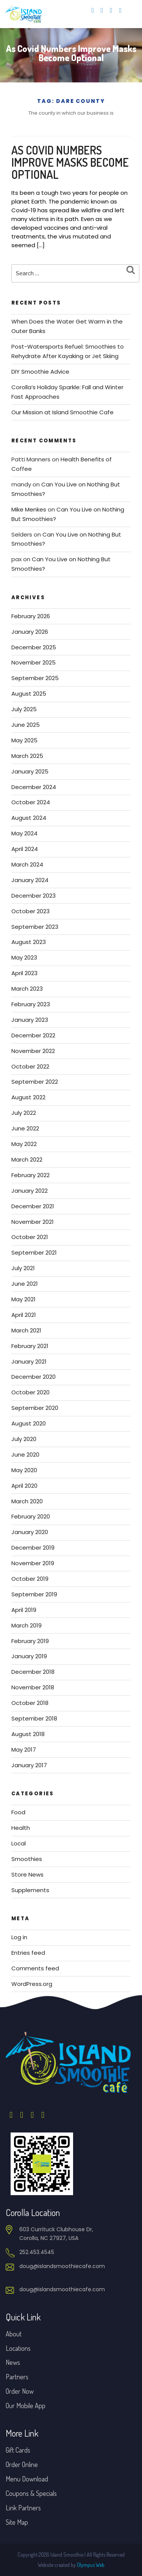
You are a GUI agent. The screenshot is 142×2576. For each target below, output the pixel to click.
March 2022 (26, 1159)
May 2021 (23, 1299)
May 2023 (24, 957)
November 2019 (32, 1563)
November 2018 (32, 1687)
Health (20, 1828)
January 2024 (29, 880)
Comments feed (35, 1968)
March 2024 (27, 864)
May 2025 (24, 740)
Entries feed (28, 1953)
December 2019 (33, 1548)
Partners (17, 2376)
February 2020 (30, 1516)
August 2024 (28, 818)
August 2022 (28, 1097)
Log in (19, 1937)
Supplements (30, 1890)
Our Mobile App (25, 2405)
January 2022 (29, 1191)
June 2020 (25, 1454)
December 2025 (33, 647)
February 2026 (30, 616)
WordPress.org (31, 1984)
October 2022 (30, 1066)
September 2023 (34, 927)
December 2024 (33, 787)
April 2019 (23, 1610)
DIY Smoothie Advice (40, 372)
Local (18, 1843)
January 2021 (29, 1361)
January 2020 (29, 1532)
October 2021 (29, 1237)
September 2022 (34, 1082)
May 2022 (24, 1144)
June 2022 (25, 1128)
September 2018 (34, 1718)
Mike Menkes (28, 509)
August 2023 (28, 942)
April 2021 (23, 1315)
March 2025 (27, 756)
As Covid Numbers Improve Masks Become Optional (70, 162)
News (13, 2362)
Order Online (22, 2464)
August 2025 (28, 694)
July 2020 (23, 1439)
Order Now (20, 2391)
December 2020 (33, 1377)
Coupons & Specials (31, 2493)
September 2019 (34, 1594)
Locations (18, 2348)
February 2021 (29, 1346)
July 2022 (23, 1113)
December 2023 (33, 896)
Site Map (17, 2522)
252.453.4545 (36, 2252)
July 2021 (23, 1268)
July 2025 (24, 709)
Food (18, 1812)
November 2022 (33, 1051)
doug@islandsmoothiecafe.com (62, 2266)
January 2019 (29, 1656)
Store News (27, 1874)
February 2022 (30, 1175)
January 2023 (29, 1020)
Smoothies (26, 1859)
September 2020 (34, 1408)
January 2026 (29, 632)
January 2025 (29, 771)
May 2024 (24, 833)
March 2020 (27, 1501)
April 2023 (24, 973)
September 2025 (35, 678)
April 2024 (24, 849)
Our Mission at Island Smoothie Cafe (62, 412)
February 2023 (30, 1004)
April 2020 (24, 1486)
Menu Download (27, 2479)
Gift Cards (18, 2450)
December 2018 (33, 1672)
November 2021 (32, 1222)
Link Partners (23, 2507)
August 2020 (28, 1423)
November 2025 (33, 662)
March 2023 (27, 989)
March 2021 (26, 1330)
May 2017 (23, 1750)
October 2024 (30, 802)
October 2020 (30, 1392)
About (14, 2334)
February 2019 (30, 1641)
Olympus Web (91, 2565)
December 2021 (32, 1206)
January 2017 (29, 1765)
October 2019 (29, 1579)
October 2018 (29, 1703)
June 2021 (24, 1284)
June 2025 (25, 725)
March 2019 (26, 1625)
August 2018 (28, 1734)
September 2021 (34, 1252)
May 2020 (24, 1470)
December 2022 (33, 1035)
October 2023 (30, 911)
